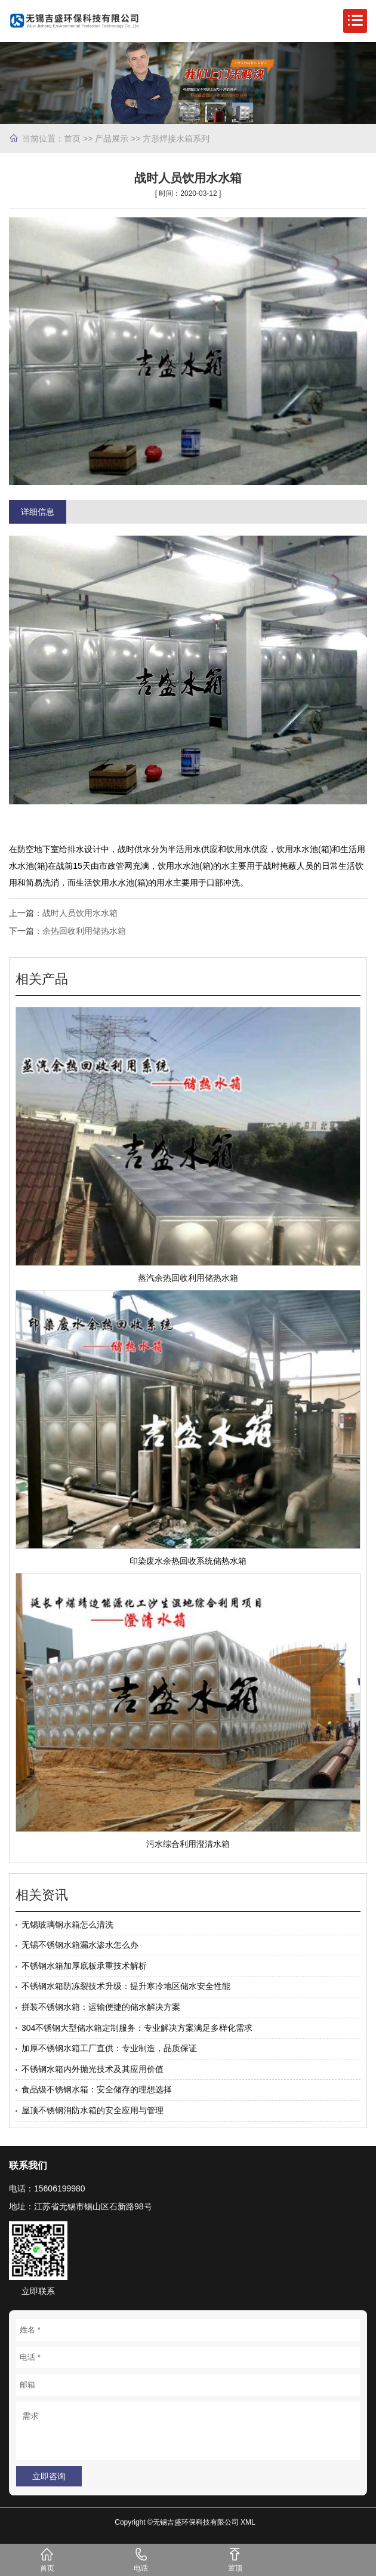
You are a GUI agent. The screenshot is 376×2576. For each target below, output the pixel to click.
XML (248, 2522)
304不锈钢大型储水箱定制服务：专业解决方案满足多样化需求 (136, 2028)
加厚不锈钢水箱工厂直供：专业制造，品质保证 (109, 2048)
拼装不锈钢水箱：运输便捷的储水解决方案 (100, 2007)
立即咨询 (49, 2476)
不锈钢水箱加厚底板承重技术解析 (84, 1966)
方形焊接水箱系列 (176, 138)
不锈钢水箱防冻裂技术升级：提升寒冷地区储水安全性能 (125, 1986)
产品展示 (111, 138)
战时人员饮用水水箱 (80, 913)
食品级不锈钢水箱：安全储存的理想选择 (96, 2089)
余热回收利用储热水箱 (84, 931)
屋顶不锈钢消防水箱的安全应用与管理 (92, 2110)
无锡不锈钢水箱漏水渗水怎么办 (79, 1945)
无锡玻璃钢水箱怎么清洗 (67, 1924)
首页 (72, 138)
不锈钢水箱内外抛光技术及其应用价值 (92, 2069)
